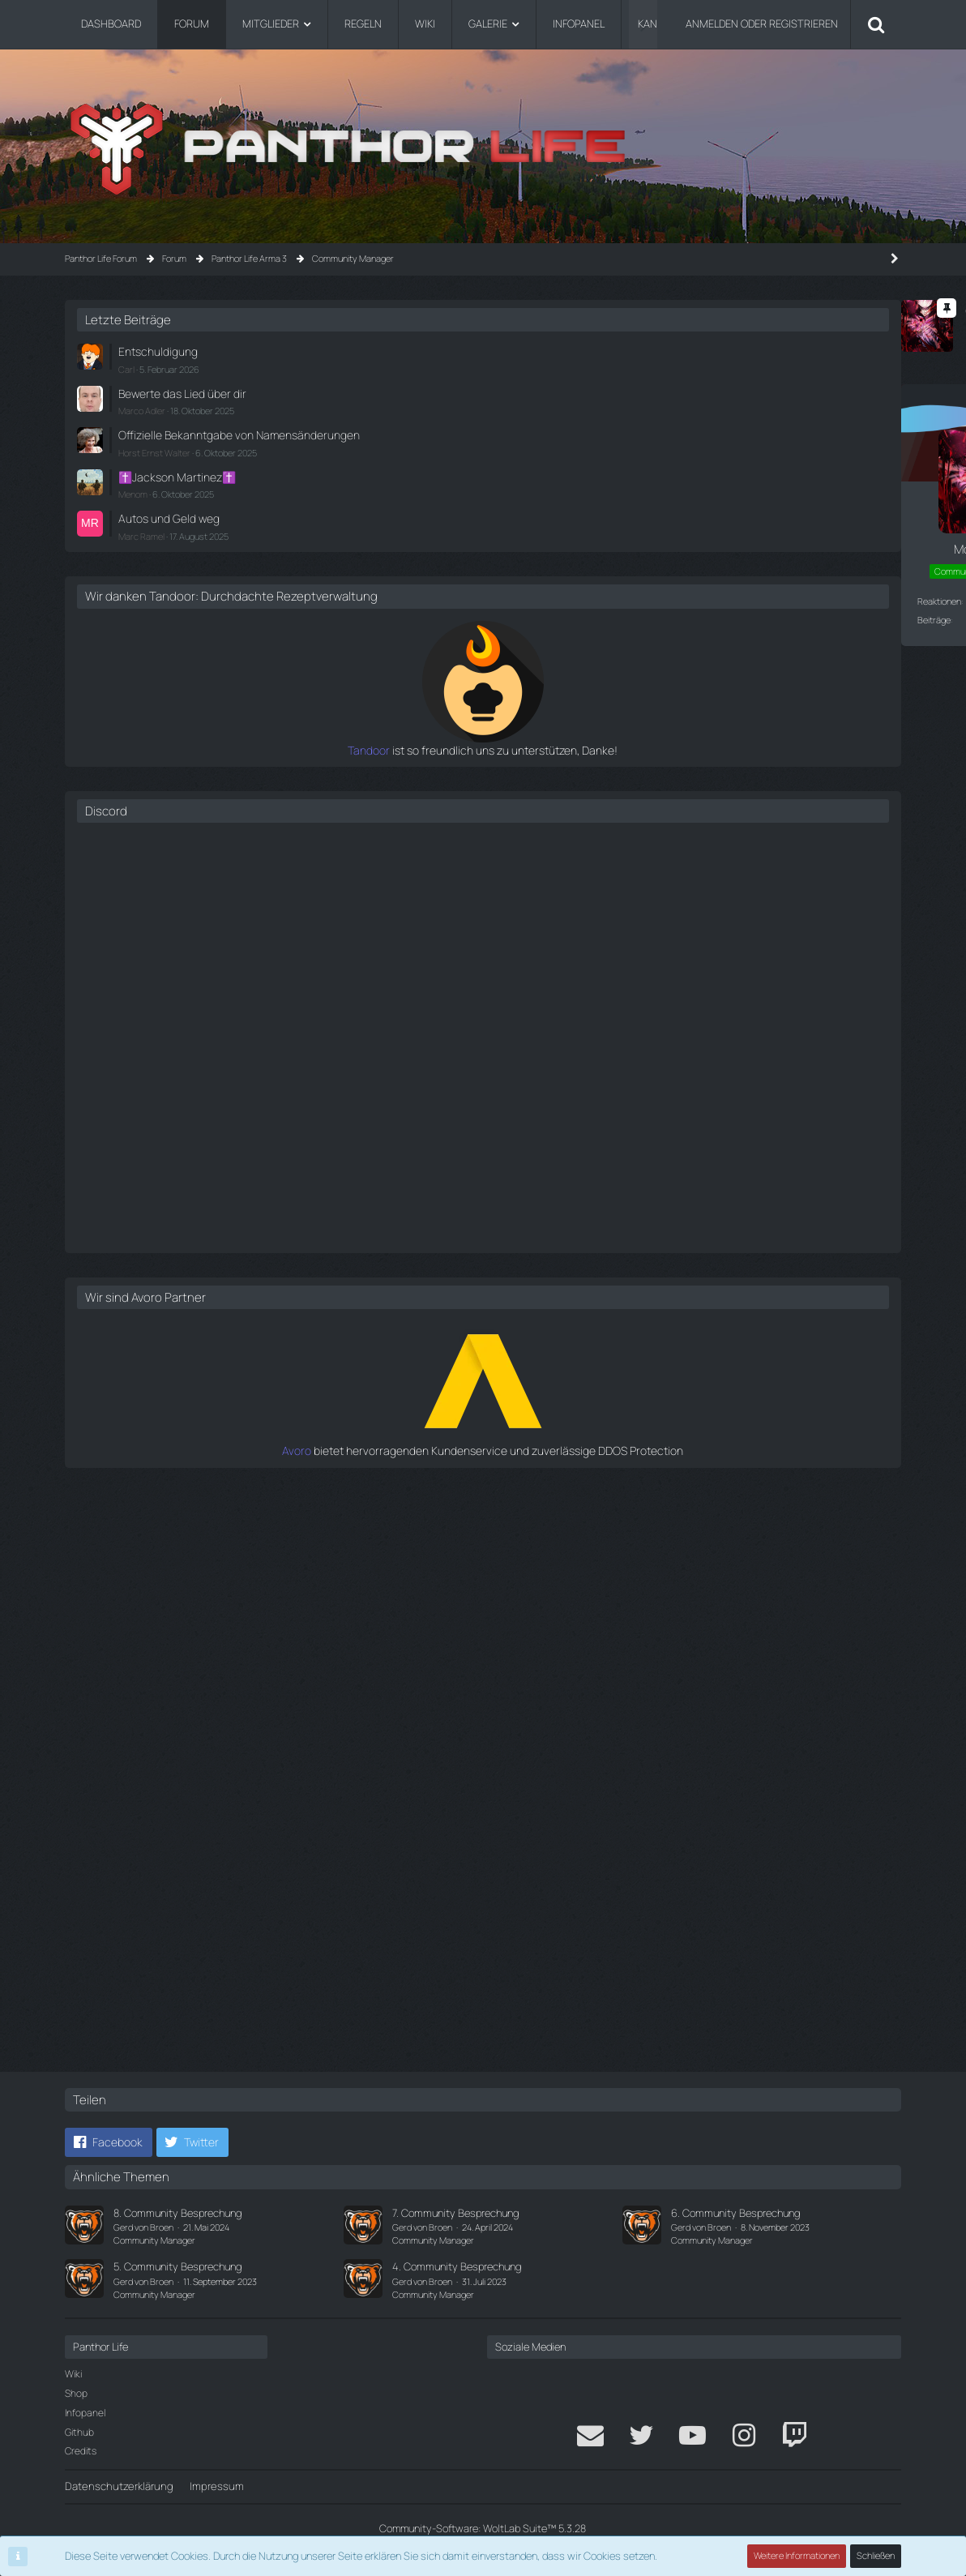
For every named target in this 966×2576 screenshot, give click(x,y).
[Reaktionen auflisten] (283, 2028)
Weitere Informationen (797, 2556)
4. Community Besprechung (456, 2267)
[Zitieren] (564, 2027)
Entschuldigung (714, 351)
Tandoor (659, 768)
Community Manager (154, 2240)
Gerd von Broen (143, 2227)
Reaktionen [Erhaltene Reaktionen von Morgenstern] (103, 600)
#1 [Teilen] (562, 406)
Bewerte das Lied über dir (737, 390)
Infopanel (85, 2413)
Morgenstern (173, 333)
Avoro (667, 1468)
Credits (80, 2451)
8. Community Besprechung (177, 2213)
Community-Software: (483, 2528)
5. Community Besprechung (177, 2267)
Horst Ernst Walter (715, 462)
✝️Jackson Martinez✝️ (733, 484)
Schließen (876, 2556)
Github (79, 2432)
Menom (693, 500)
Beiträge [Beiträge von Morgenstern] (97, 619)
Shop (76, 2393)
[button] (108, 2143)
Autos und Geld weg (725, 523)
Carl (687, 367)
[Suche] (876, 24)
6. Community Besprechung (735, 2213)
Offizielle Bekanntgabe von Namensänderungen (740, 437)
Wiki (73, 2374)
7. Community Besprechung (455, 2213)
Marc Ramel (702, 540)
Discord (667, 828)
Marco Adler (702, 406)
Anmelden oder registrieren (762, 23)
